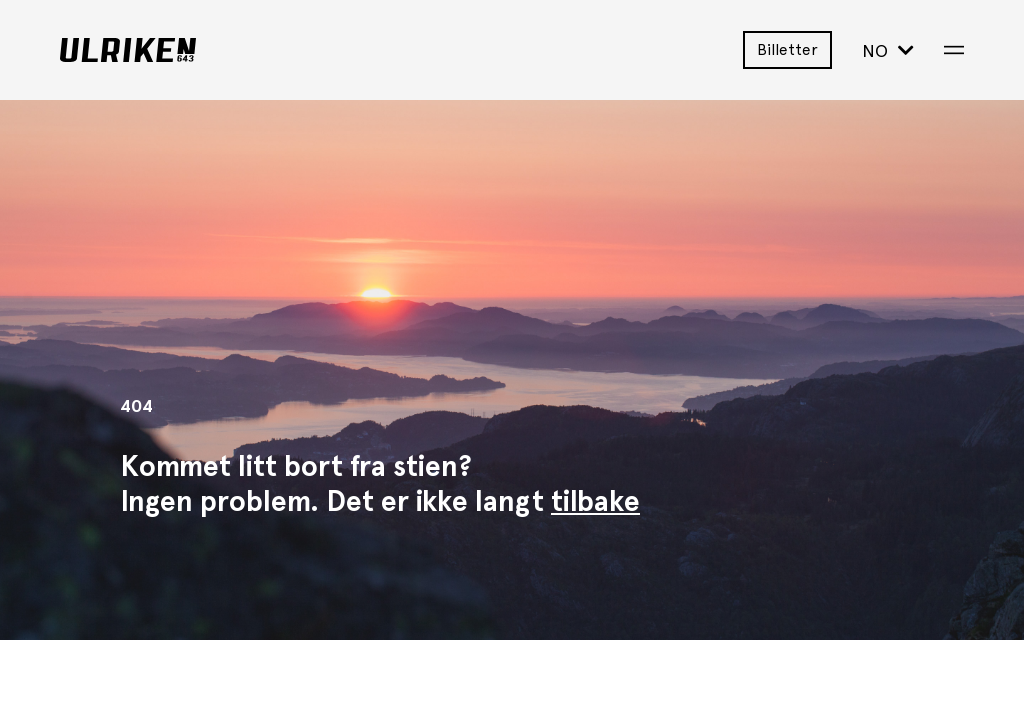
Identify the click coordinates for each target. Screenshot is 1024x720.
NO (888, 50)
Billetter (787, 49)
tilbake (595, 501)
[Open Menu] (954, 50)
